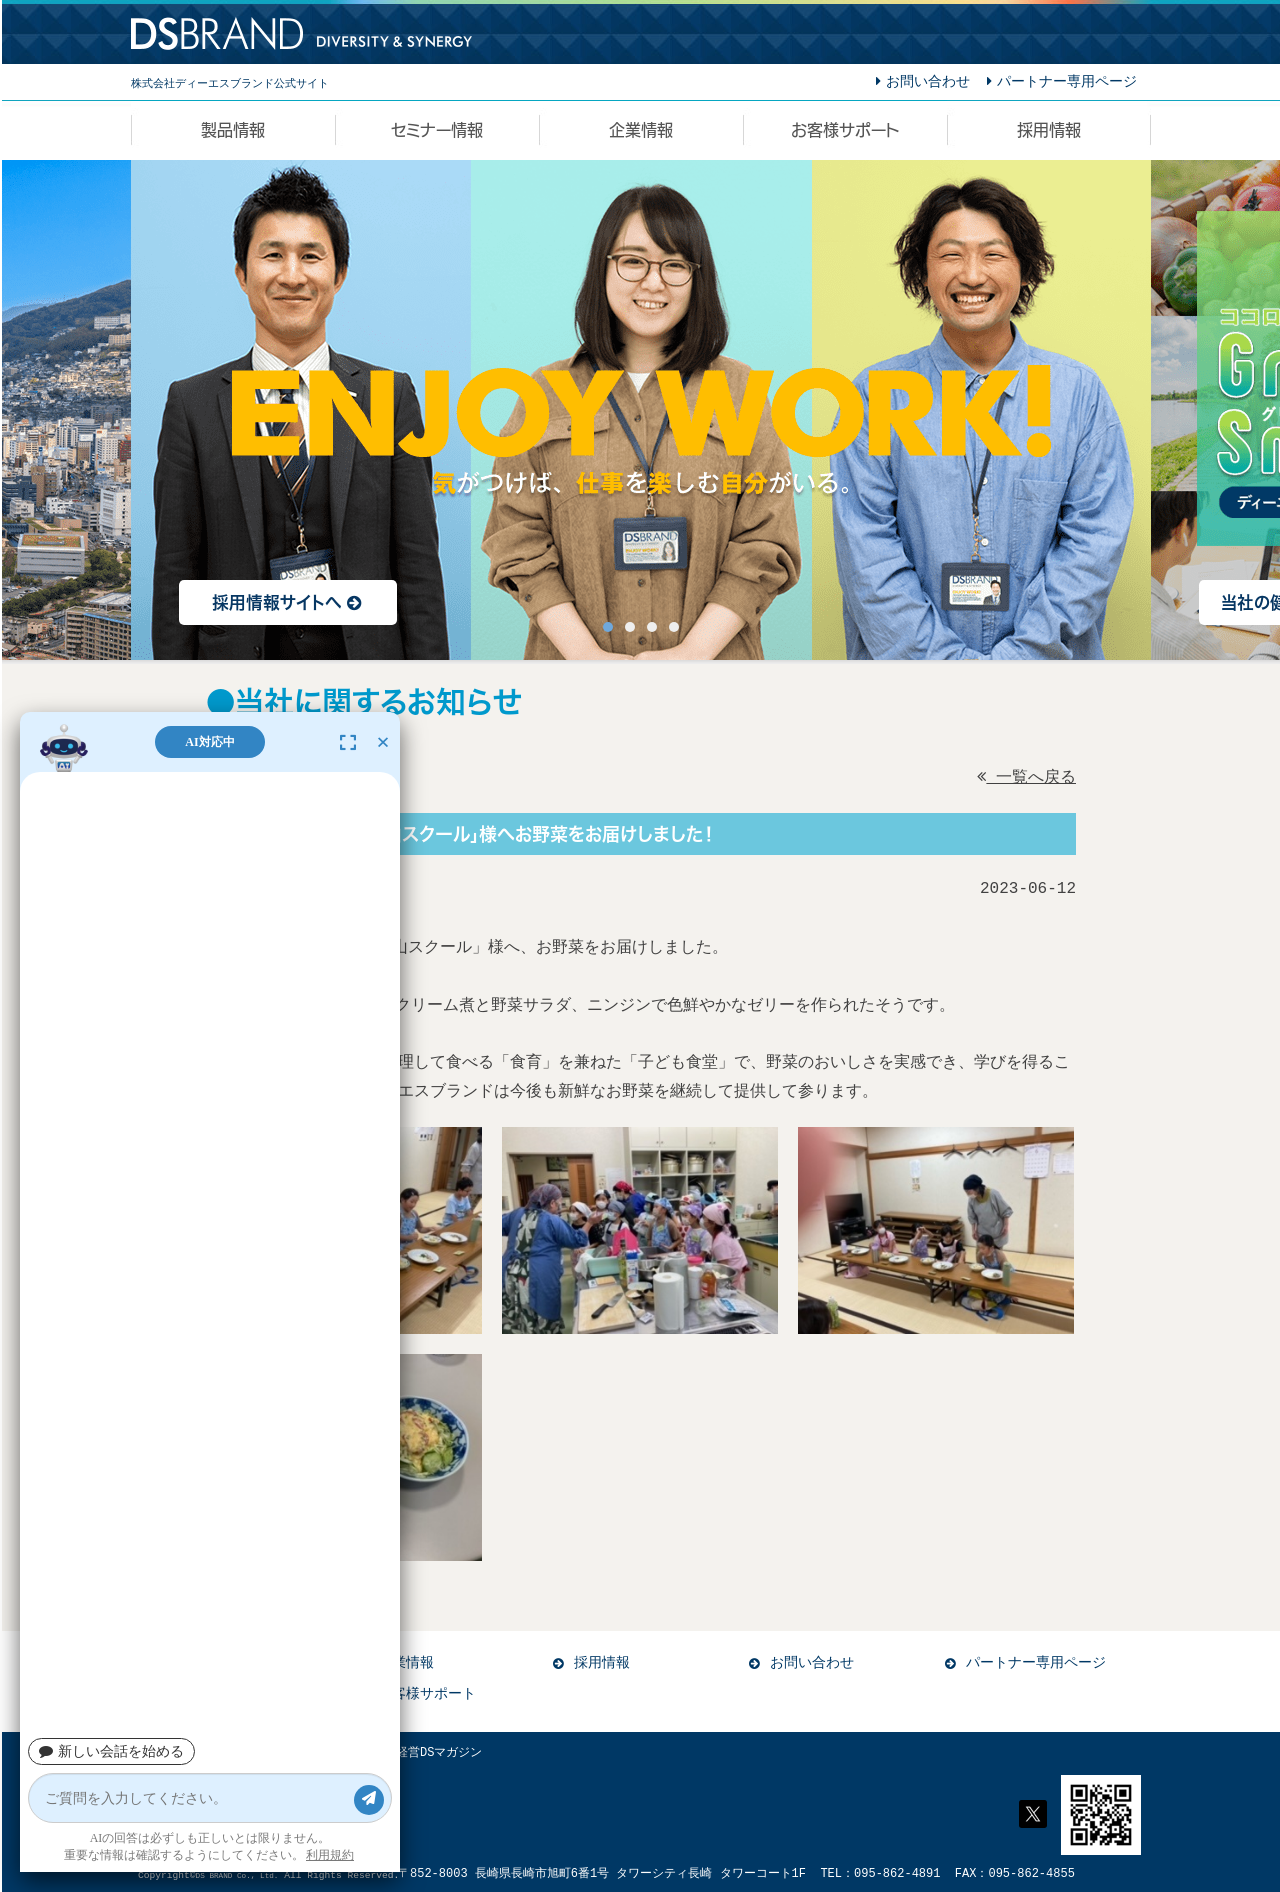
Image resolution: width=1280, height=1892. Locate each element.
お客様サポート (427, 1694)
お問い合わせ (812, 1663)
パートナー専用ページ (1036, 1663)
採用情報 (602, 1663)
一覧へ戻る (1026, 778)
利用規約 (330, 1855)
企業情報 (406, 1663)
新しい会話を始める (111, 1751)
